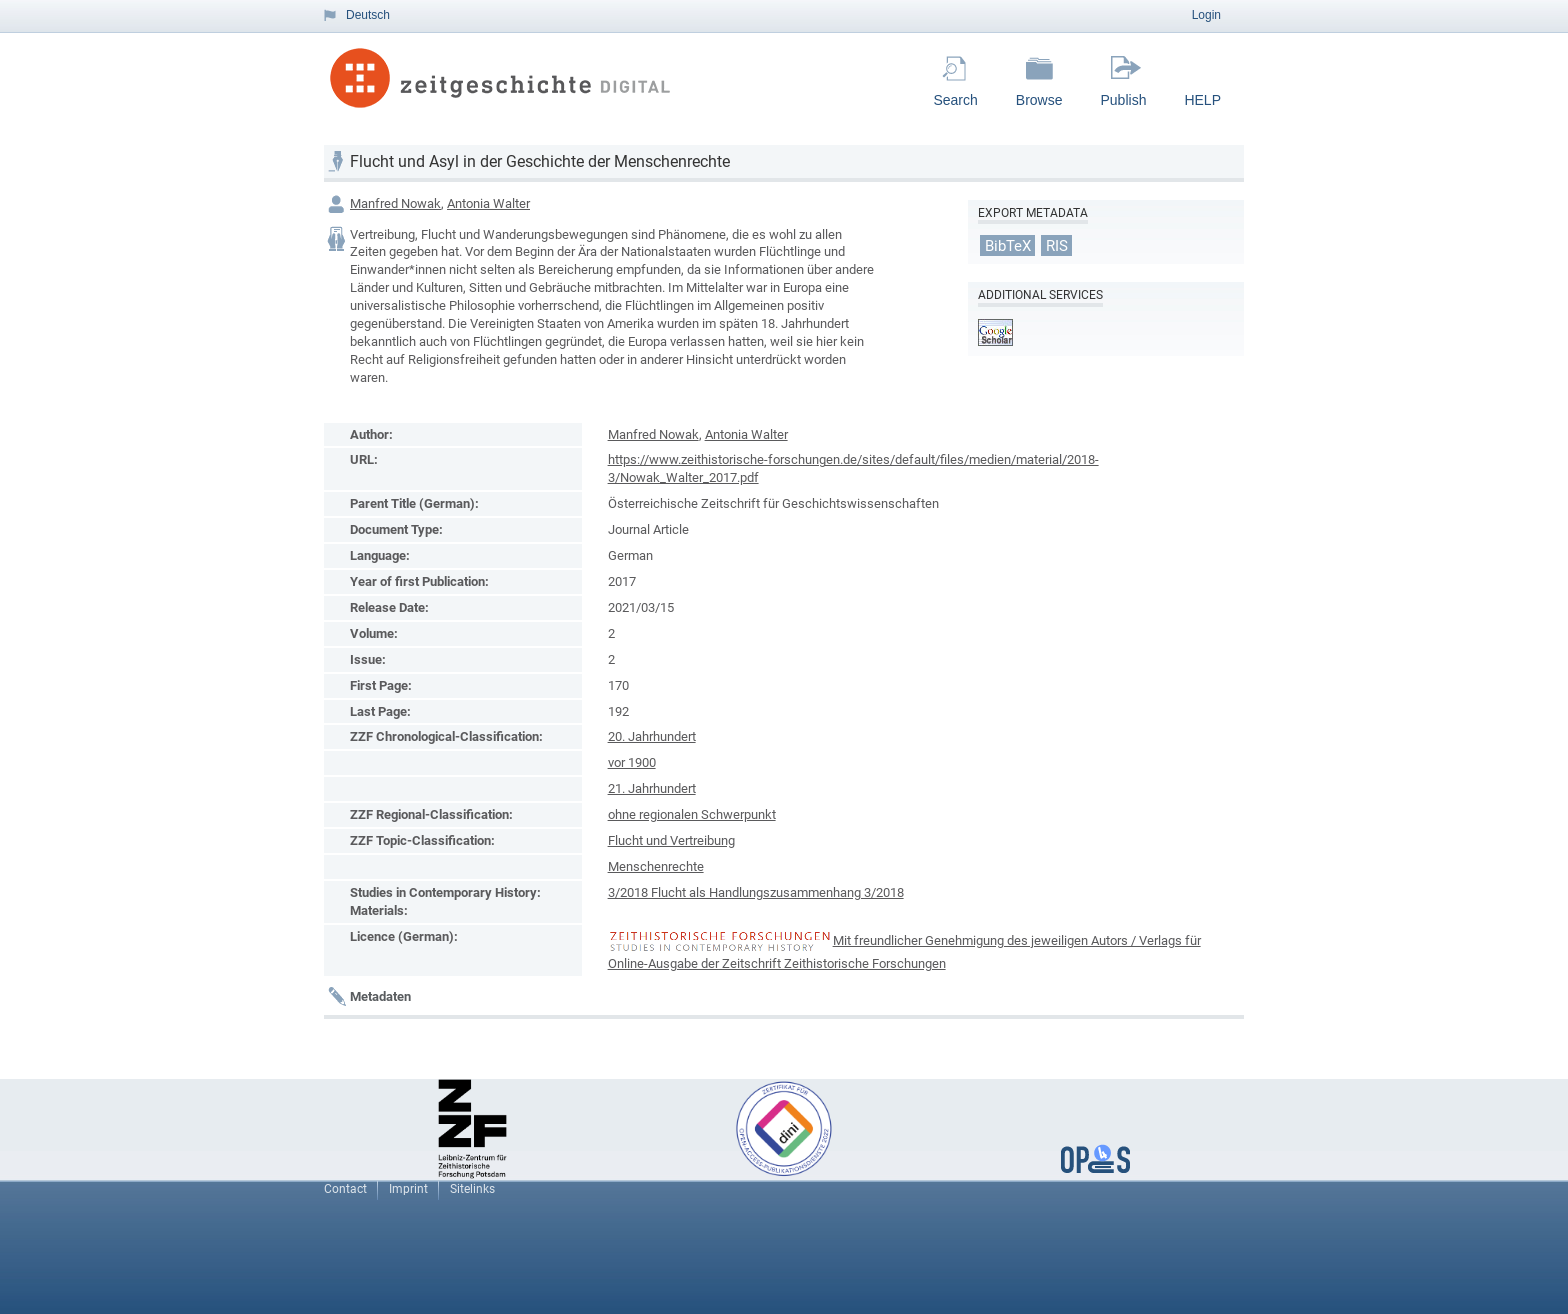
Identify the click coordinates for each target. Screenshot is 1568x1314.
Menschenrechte (656, 866)
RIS (1057, 245)
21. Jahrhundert (652, 788)
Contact (345, 1189)
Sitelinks (472, 1189)
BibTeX (1008, 245)
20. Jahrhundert (652, 736)
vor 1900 (632, 762)
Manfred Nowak (395, 203)
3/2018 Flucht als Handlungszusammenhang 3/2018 (756, 892)
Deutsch (368, 15)
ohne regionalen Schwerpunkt (692, 814)
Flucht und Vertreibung (671, 840)
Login (1206, 15)
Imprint (408, 1189)
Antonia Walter (488, 203)
